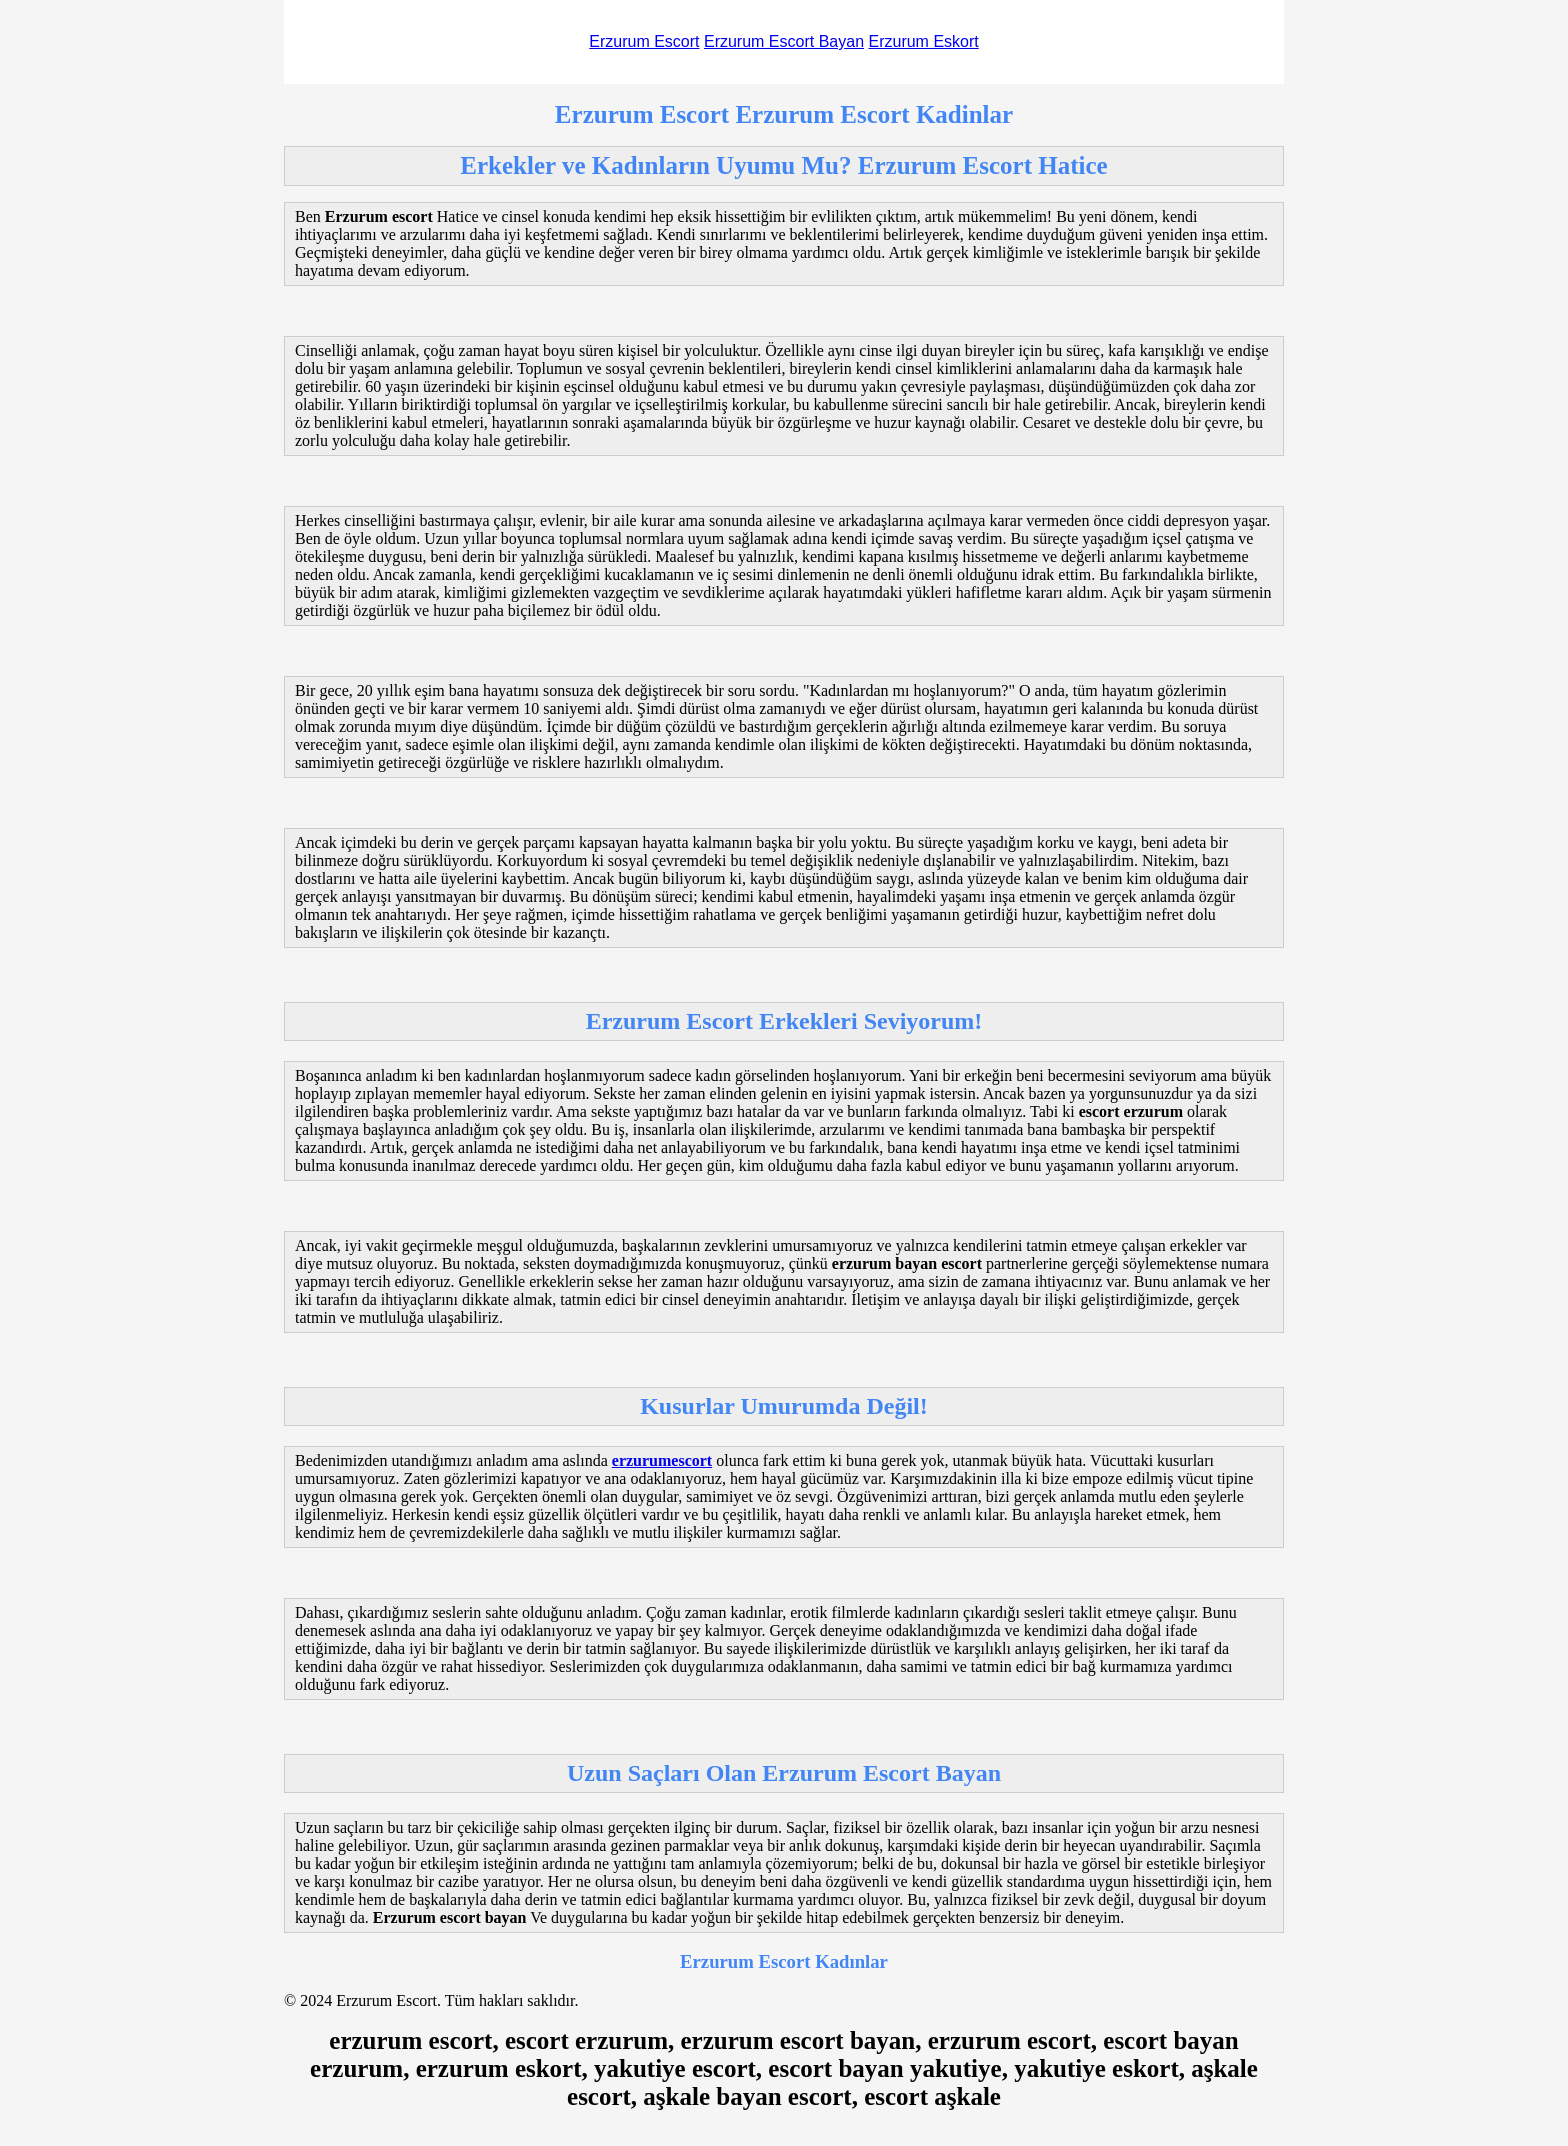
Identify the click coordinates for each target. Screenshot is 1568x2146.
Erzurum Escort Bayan (784, 41)
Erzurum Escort (644, 41)
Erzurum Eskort (923, 41)
